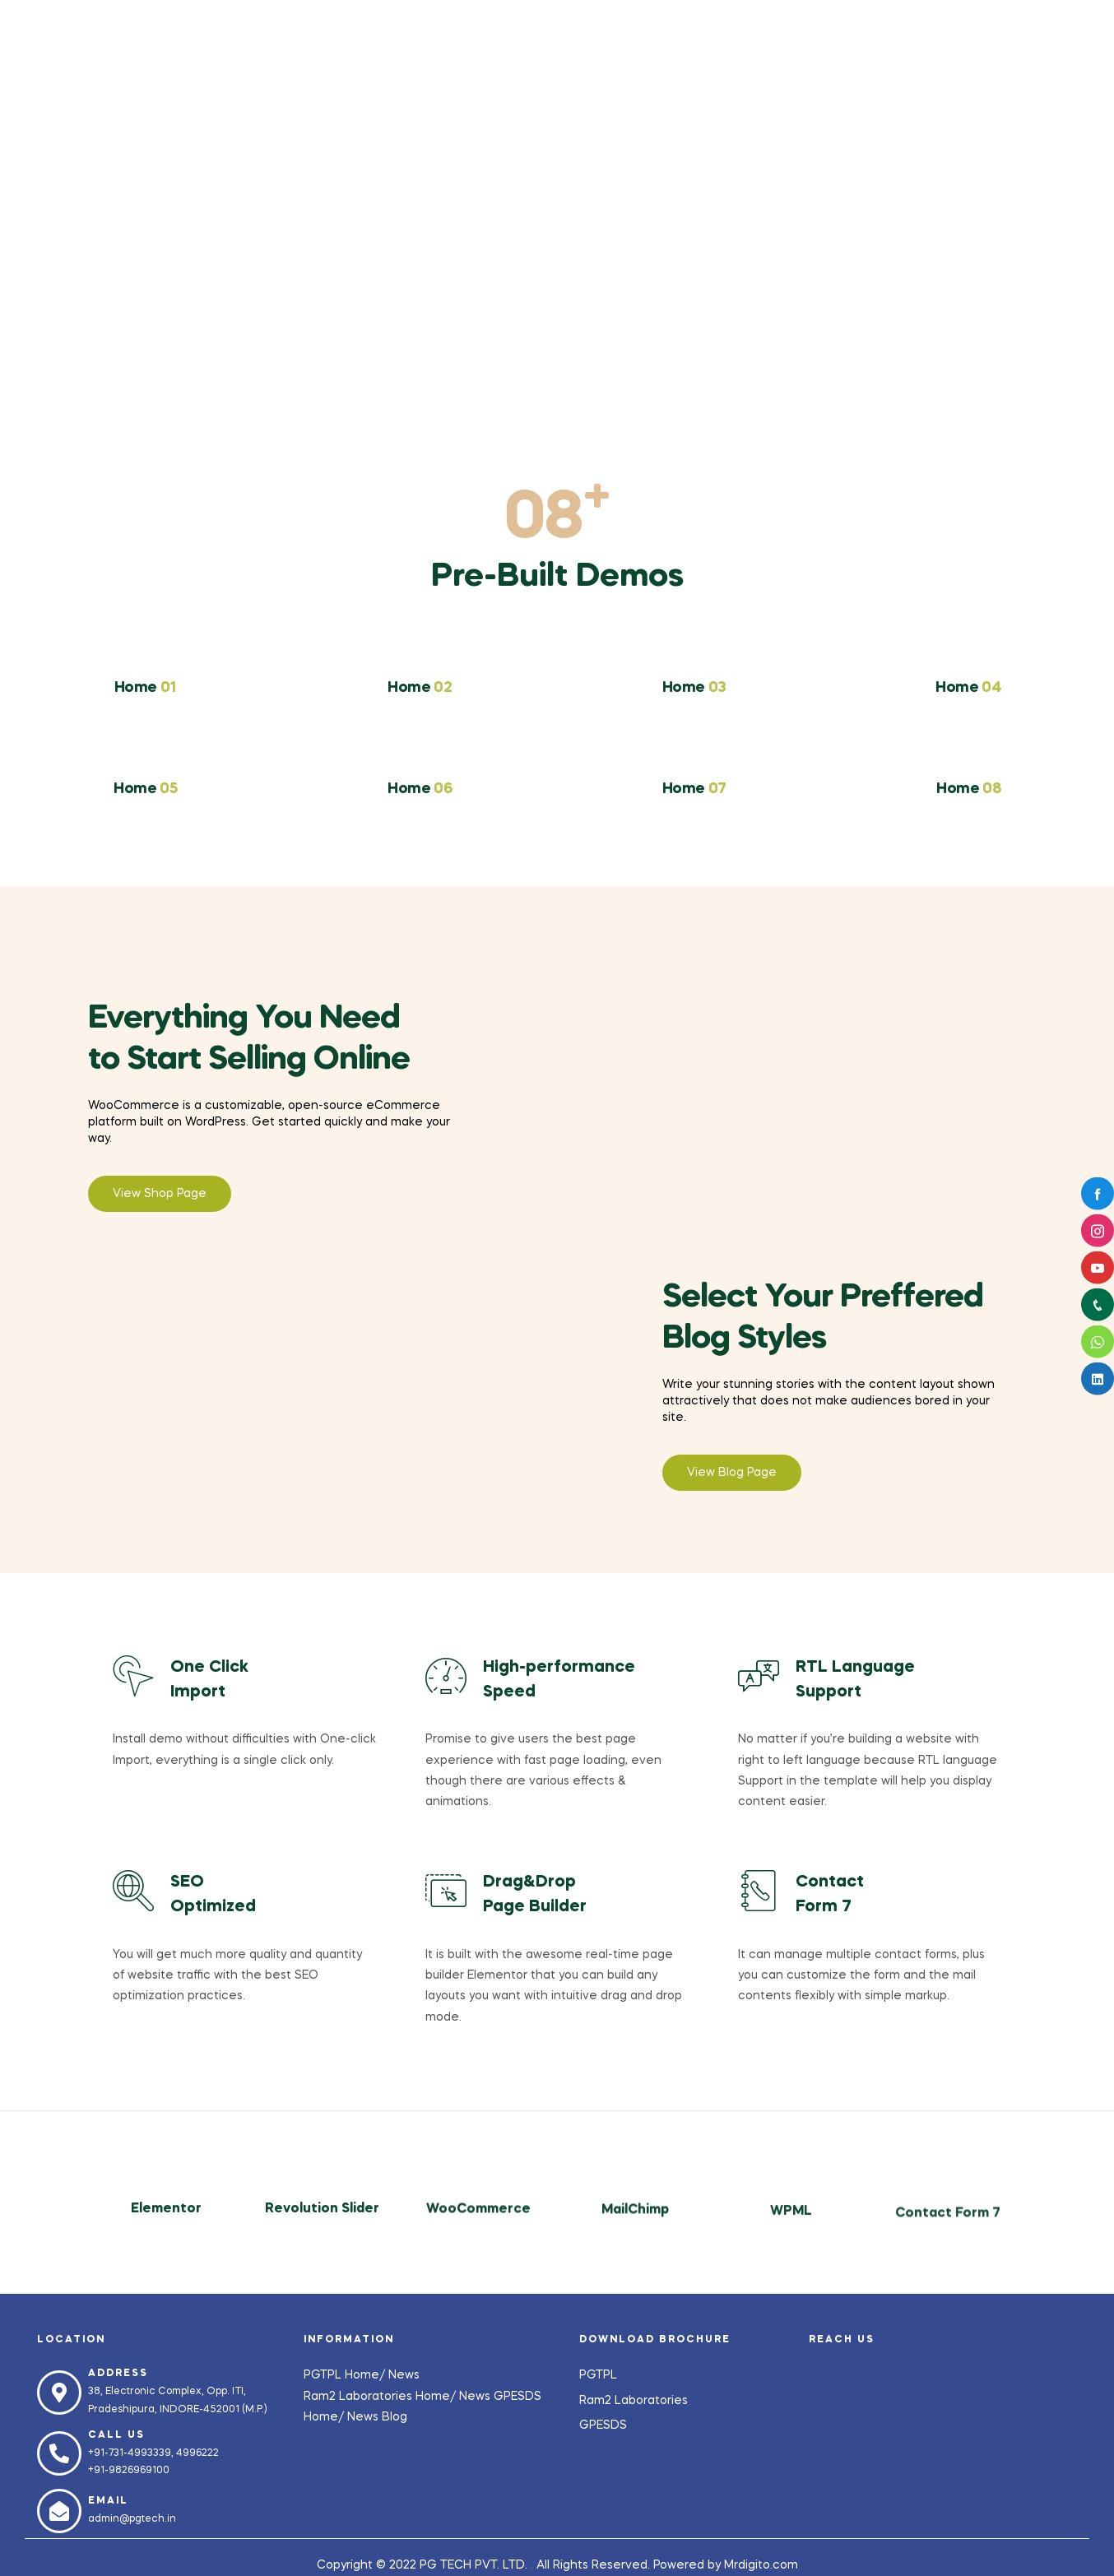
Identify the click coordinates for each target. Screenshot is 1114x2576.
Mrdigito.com (761, 2565)
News (404, 2375)
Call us (116, 2435)
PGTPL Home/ (346, 2375)
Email (108, 2501)
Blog (394, 2417)
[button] (159, 1194)
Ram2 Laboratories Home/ (381, 2396)
